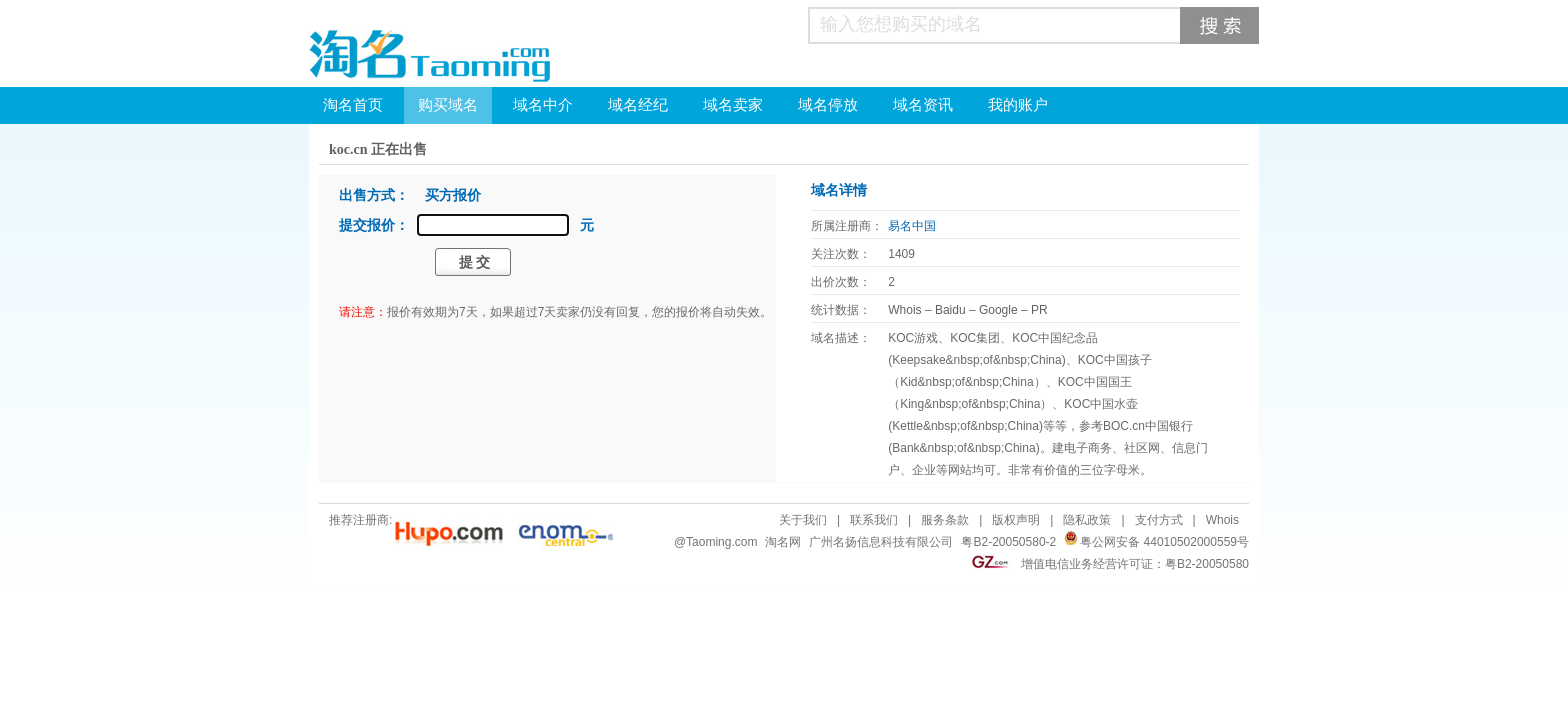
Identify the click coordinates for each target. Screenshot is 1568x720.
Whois (904, 310)
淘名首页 (353, 105)
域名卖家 (733, 105)
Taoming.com (721, 542)
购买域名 (448, 105)
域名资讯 (923, 105)
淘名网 (783, 542)
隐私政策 (1087, 520)
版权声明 (1016, 520)
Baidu (950, 310)
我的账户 (1018, 105)
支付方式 (1159, 520)
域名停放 (828, 105)
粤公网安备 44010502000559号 (1164, 542)
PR (1039, 310)
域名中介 (543, 105)
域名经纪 (638, 105)
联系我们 (874, 520)
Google (998, 310)
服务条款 (945, 520)
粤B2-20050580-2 (1008, 542)
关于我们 (803, 520)
